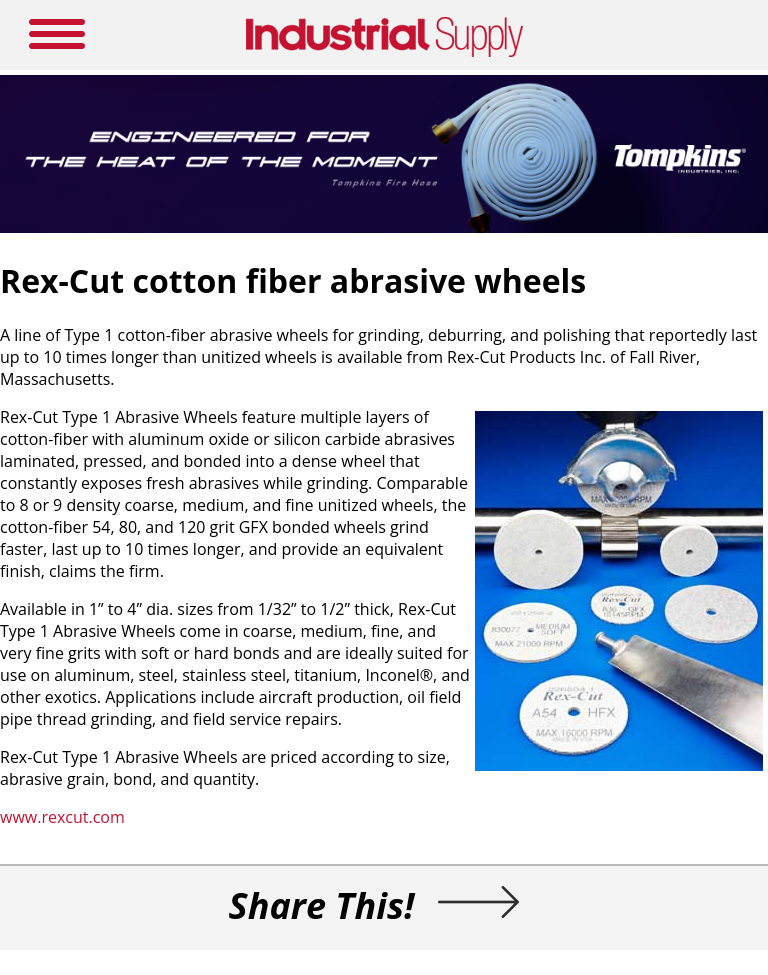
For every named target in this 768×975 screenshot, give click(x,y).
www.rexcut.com (62, 817)
